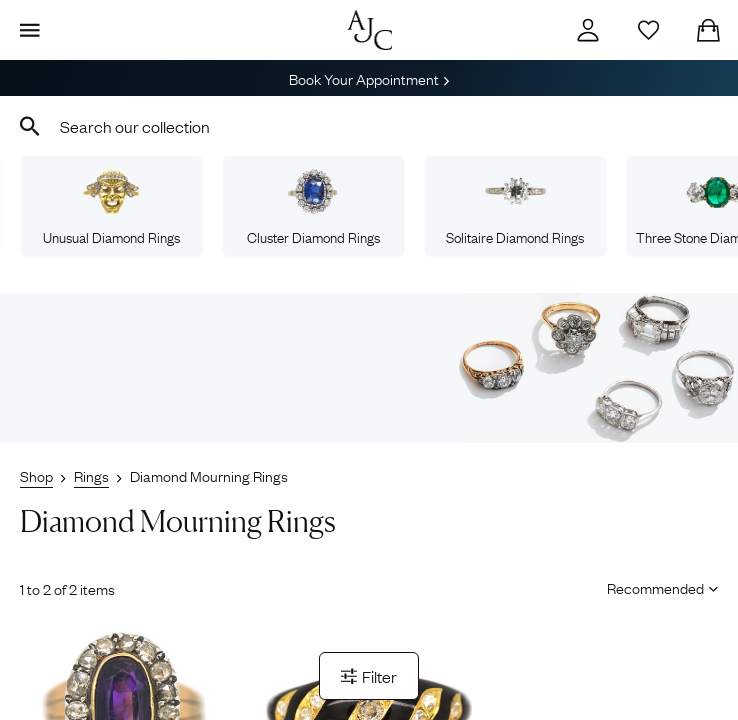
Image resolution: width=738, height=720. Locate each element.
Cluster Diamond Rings (313, 207)
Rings (91, 475)
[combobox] (369, 126)
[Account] (588, 30)
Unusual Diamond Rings (111, 207)
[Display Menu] (30, 30)
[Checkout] (708, 30)
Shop (36, 475)
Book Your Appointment (369, 78)
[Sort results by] (655, 587)
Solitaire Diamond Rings (515, 207)
